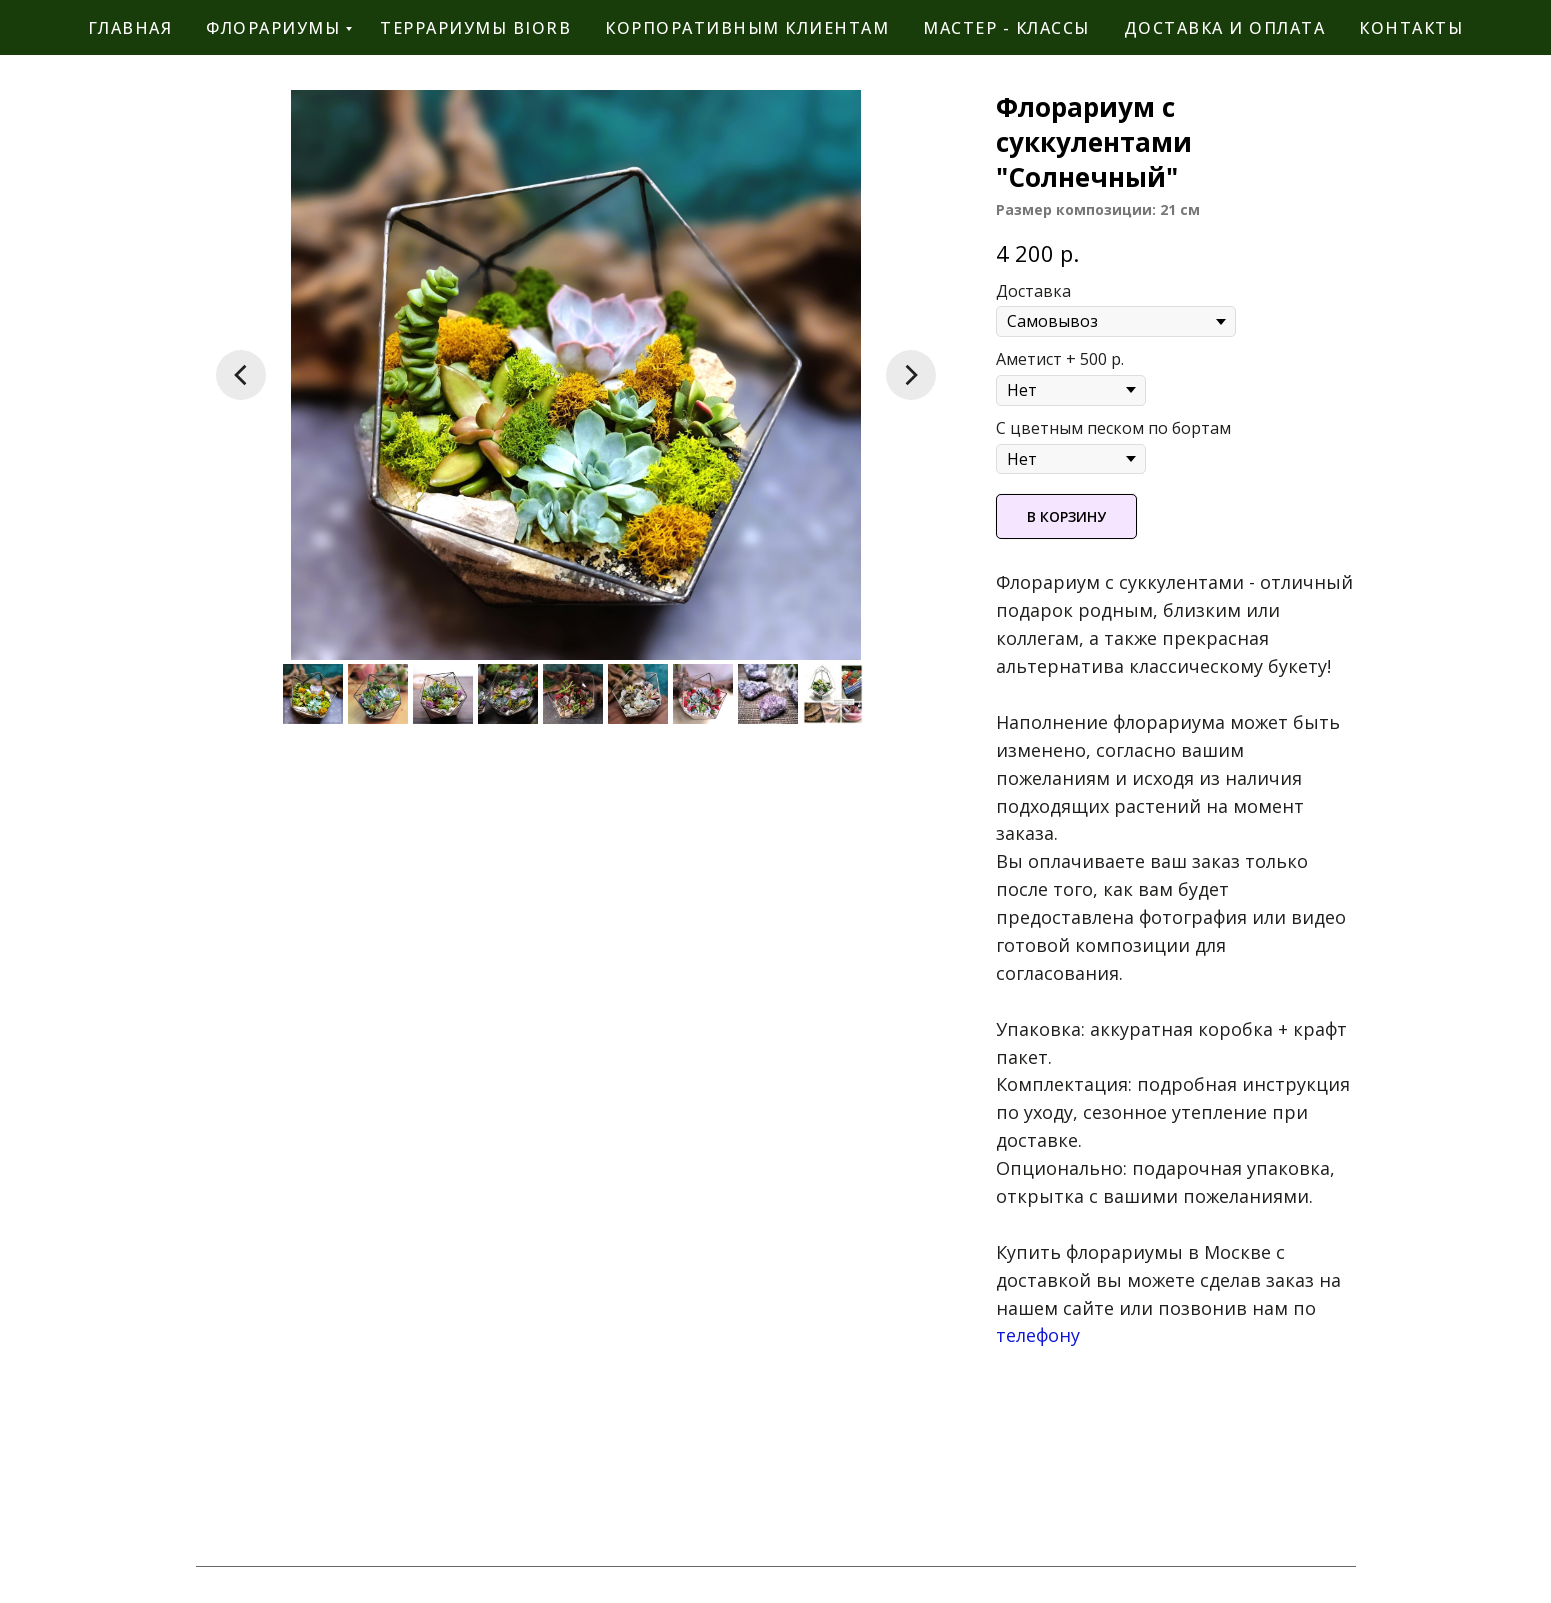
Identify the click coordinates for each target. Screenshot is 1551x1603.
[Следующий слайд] (911, 375)
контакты (1411, 28)
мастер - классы (1006, 28)
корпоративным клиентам (747, 28)
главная (130, 28)
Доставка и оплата (1225, 28)
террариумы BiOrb (475, 28)
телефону (1038, 1335)
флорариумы (273, 28)
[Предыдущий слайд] (241, 375)
